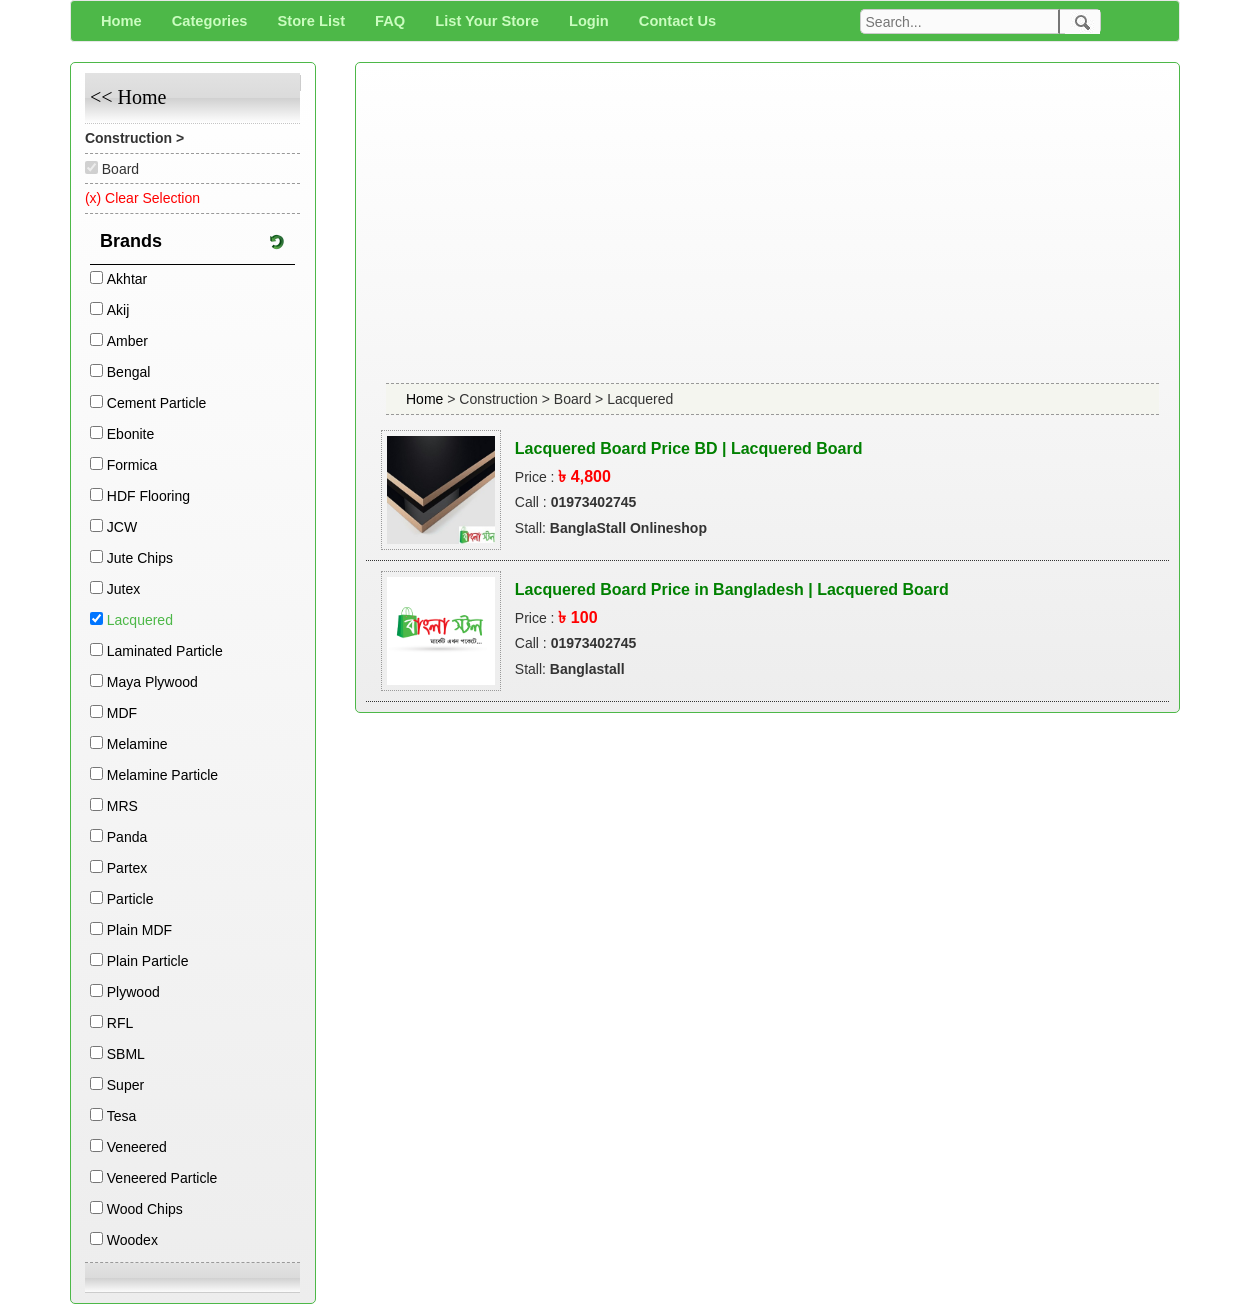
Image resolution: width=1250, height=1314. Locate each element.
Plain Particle (148, 961)
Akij (118, 310)
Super (125, 1085)
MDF (122, 713)
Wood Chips (145, 1209)
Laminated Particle (165, 651)
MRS (122, 806)
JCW (122, 527)
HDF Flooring (148, 496)
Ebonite (130, 434)
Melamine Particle (162, 775)
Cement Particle (157, 403)
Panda (127, 837)
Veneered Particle (162, 1178)
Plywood (133, 992)
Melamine (137, 744)
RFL (120, 1023)
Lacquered (140, 620)
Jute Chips (140, 558)
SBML (126, 1054)
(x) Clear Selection (142, 198)
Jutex (123, 589)
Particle (130, 899)
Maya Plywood (152, 682)
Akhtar (127, 279)
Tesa (122, 1116)
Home (426, 399)
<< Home (128, 97)
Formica (132, 465)
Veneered (137, 1147)
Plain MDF (139, 930)
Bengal (129, 372)
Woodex (132, 1240)
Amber (127, 341)
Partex (127, 868)
